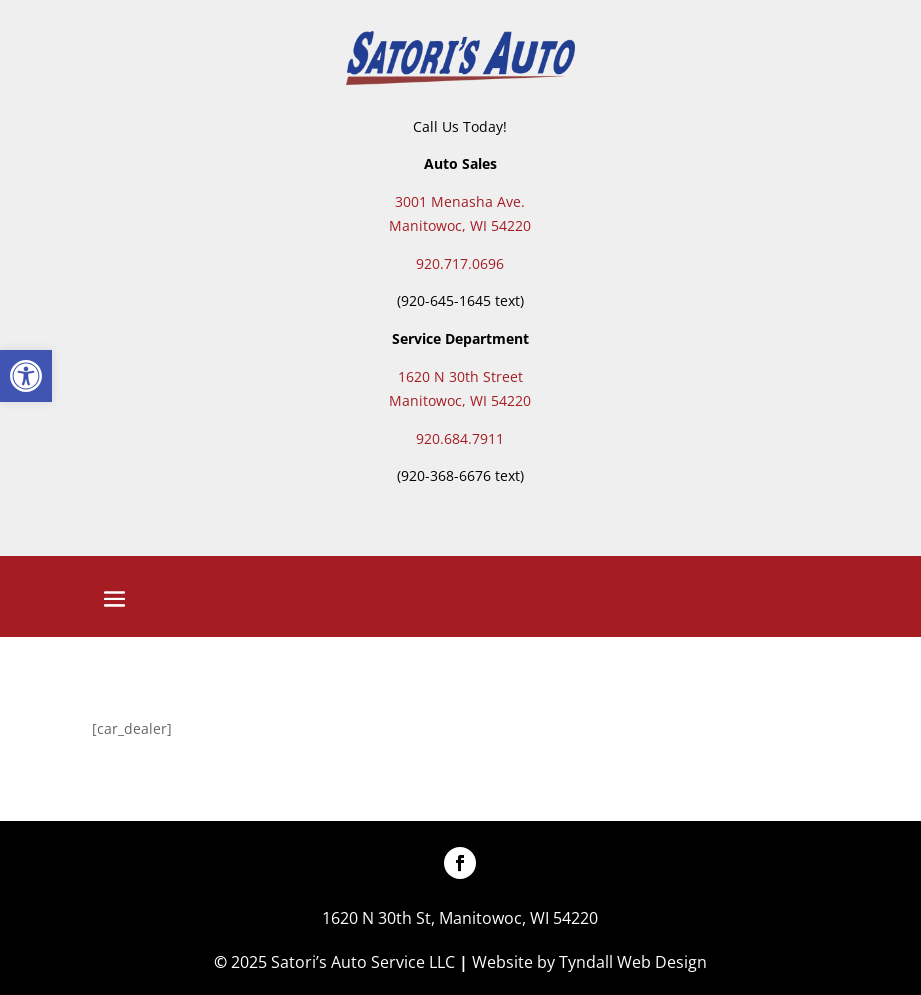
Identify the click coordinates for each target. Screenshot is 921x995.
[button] (26, 376)
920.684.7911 (460, 438)
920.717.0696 (460, 263)
